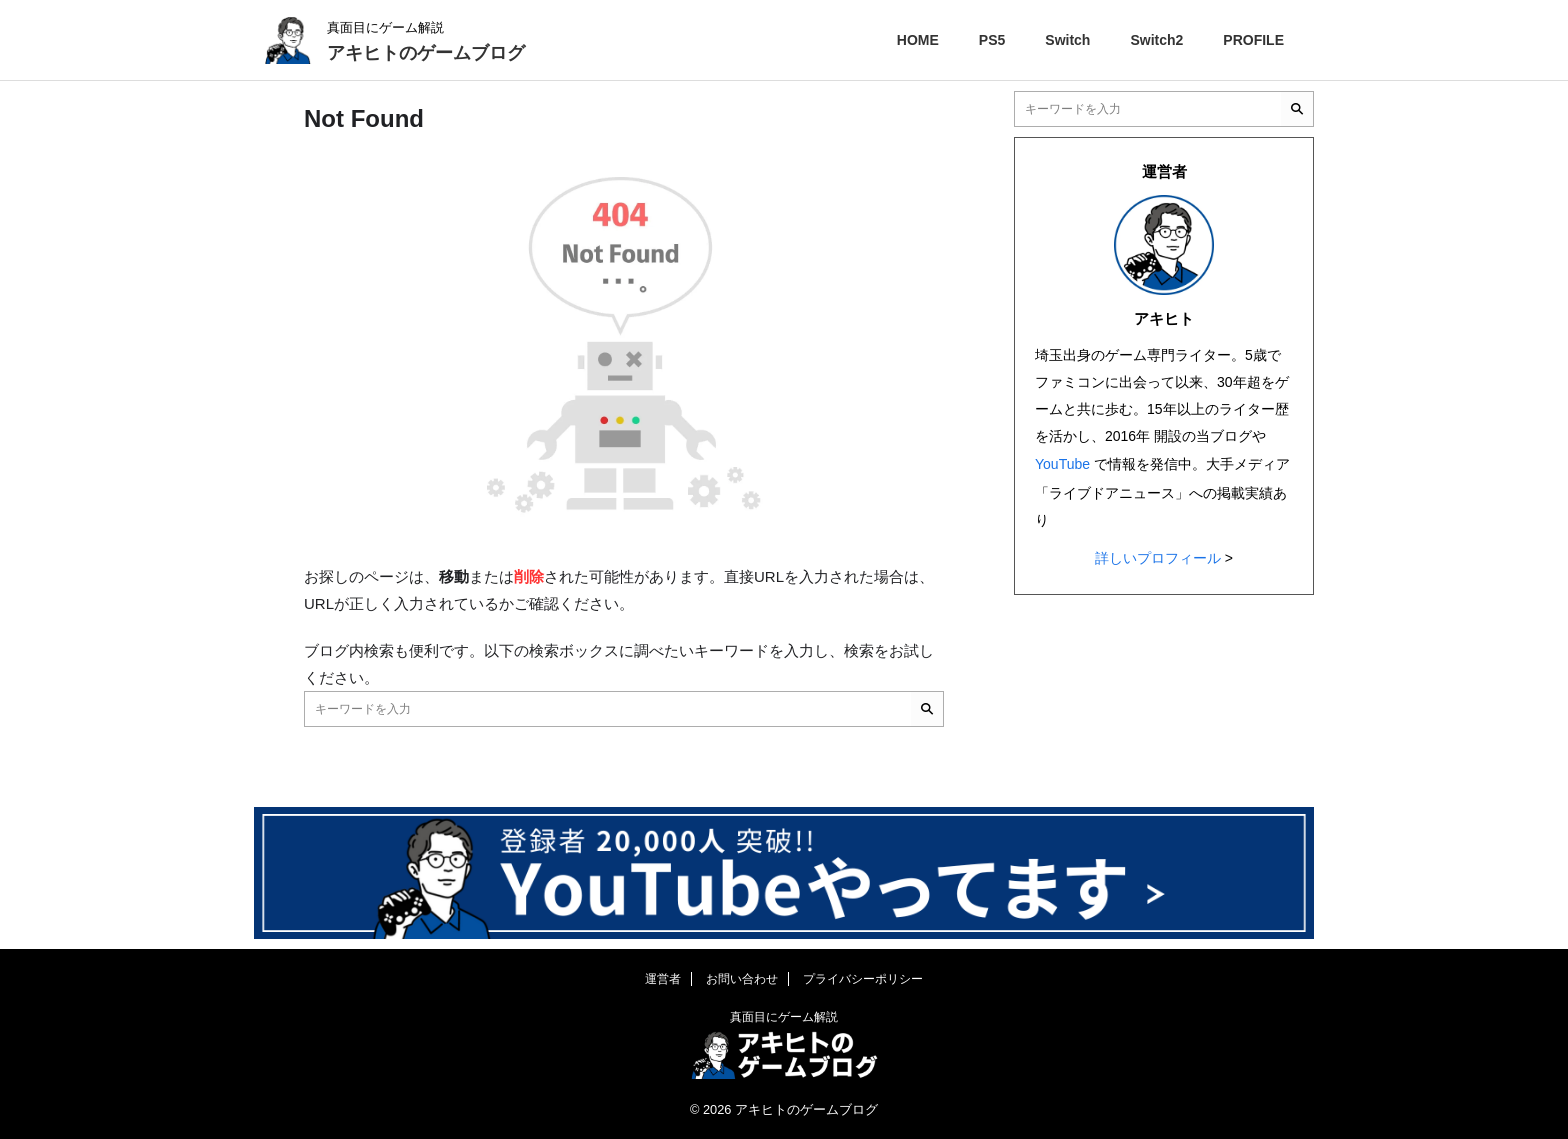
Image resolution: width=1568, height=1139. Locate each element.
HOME (918, 40)
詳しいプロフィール (1158, 554)
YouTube (1062, 463)
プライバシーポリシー (863, 979)
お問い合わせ (742, 979)
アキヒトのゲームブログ (426, 53)
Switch (1067, 40)
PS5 (992, 40)
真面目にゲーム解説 (784, 1017)
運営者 (663, 979)
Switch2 (1156, 40)
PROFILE (1253, 40)
